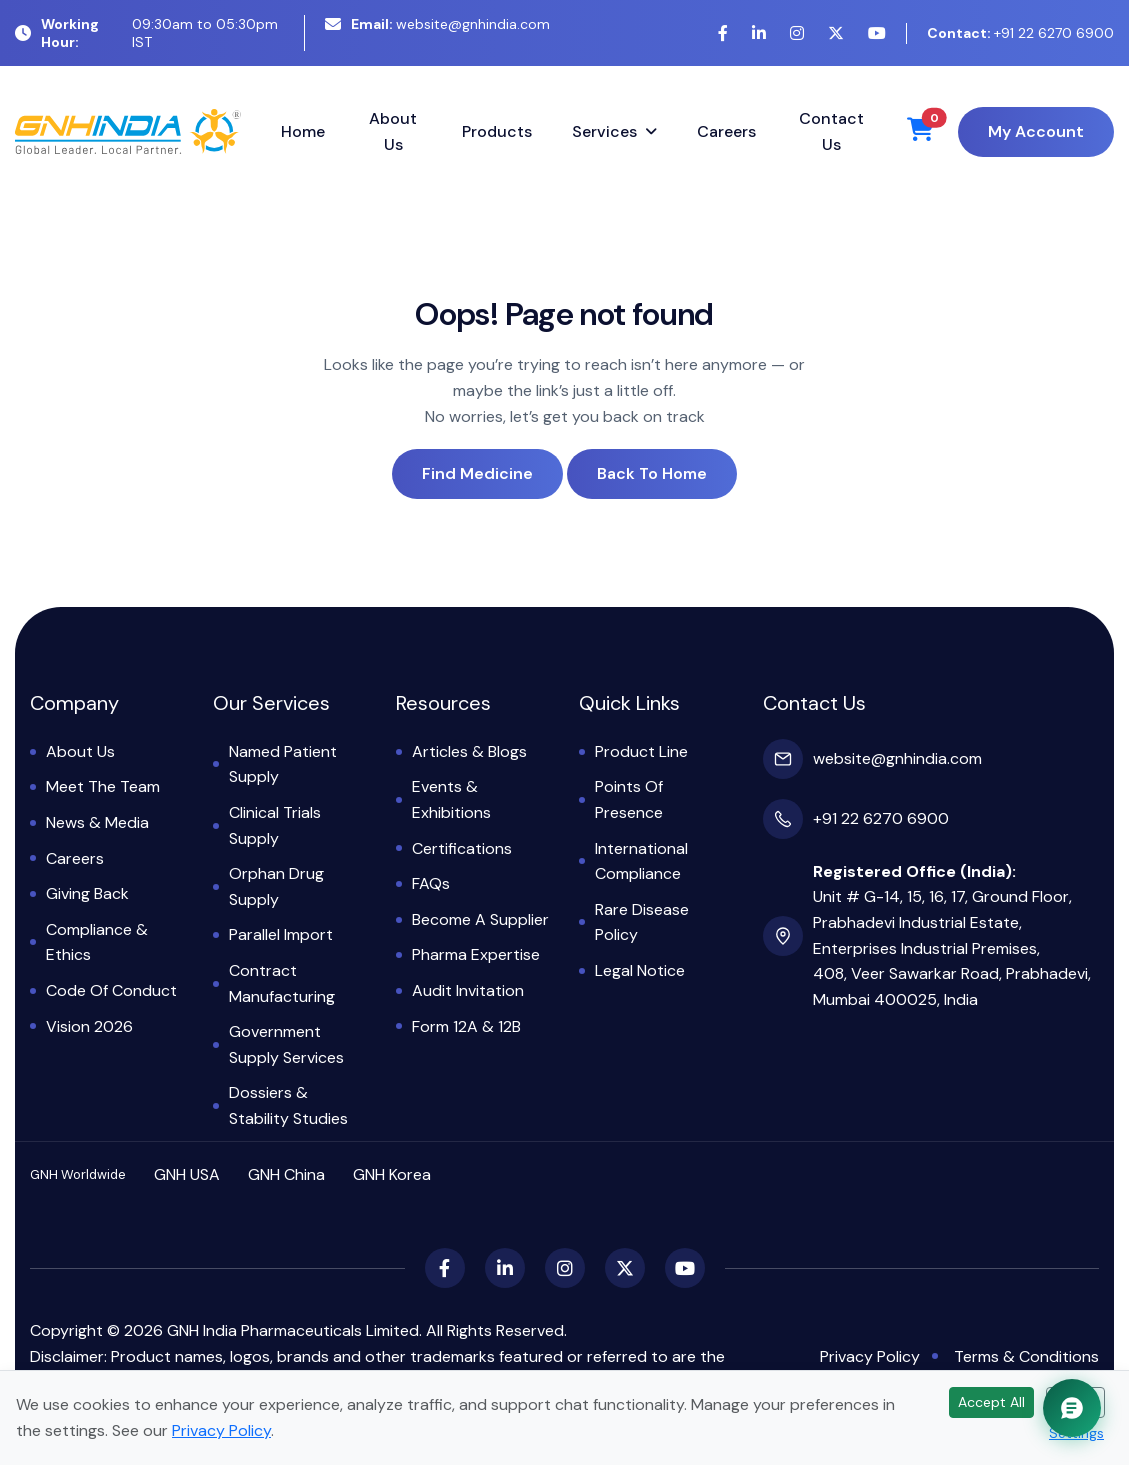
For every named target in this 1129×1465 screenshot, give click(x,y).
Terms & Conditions (1026, 1356)
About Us (393, 131)
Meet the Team (103, 786)
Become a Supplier (480, 919)
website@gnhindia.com (437, 24)
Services (604, 131)
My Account (1036, 131)
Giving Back (87, 893)
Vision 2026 (89, 1026)
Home (303, 131)
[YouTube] (877, 33)
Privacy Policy (870, 1356)
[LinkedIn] (759, 33)
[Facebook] (723, 33)
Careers (726, 131)
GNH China (286, 1174)
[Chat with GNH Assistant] (1072, 1408)
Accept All (991, 1402)
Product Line (641, 751)
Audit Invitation (468, 990)
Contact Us (831, 131)
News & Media (97, 822)
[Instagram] (797, 33)
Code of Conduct (111, 990)
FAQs (431, 883)
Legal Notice (640, 970)
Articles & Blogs (469, 751)
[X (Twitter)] (836, 33)
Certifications (462, 848)
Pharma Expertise (476, 954)
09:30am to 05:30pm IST (146, 33)
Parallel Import (281, 934)
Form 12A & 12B (466, 1026)
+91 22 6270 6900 (1020, 33)
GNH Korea (392, 1174)
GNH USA (187, 1174)
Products (497, 131)
